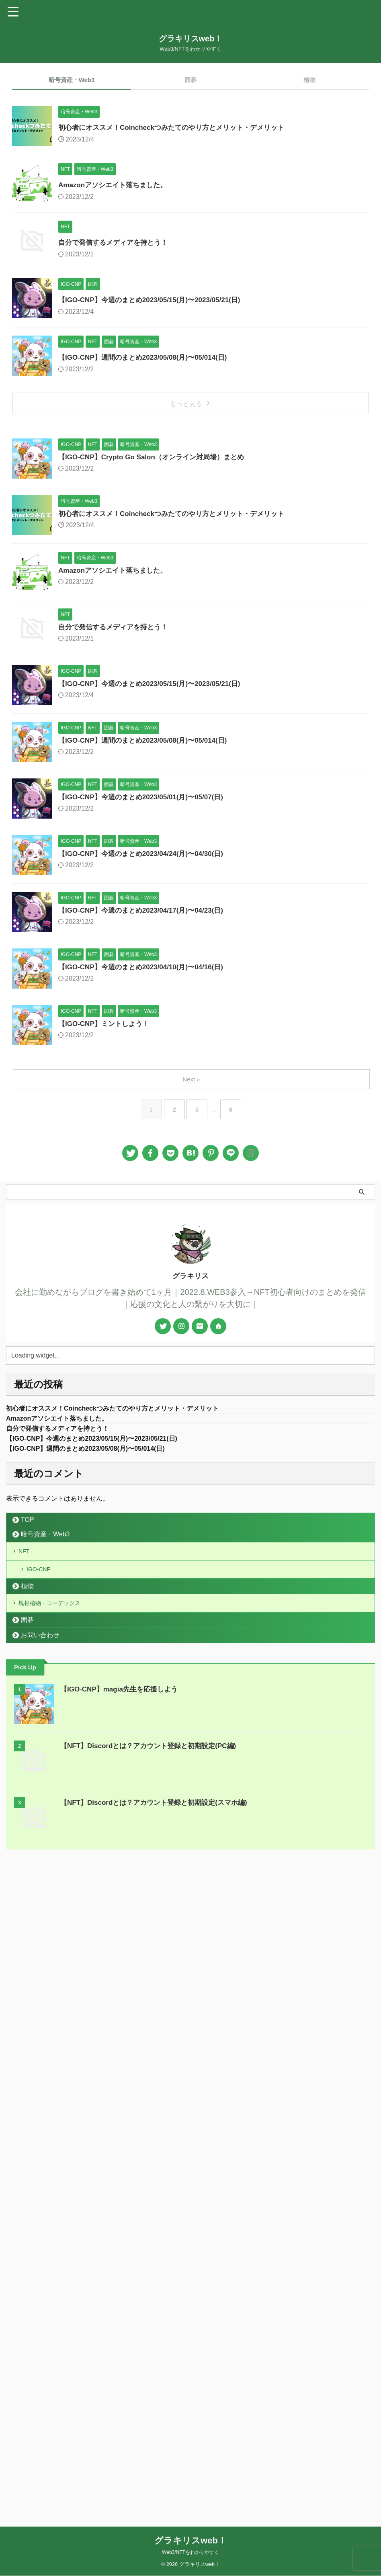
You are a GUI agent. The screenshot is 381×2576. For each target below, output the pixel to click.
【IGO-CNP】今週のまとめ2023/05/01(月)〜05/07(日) (185, 1236)
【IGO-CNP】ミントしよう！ (146, 1623)
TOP (27, 2162)
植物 (309, 79)
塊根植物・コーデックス (56, 2258)
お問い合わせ (40, 2292)
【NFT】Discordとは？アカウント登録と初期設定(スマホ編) (159, 2460)
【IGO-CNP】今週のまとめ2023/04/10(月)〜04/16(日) (185, 1526)
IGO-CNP (40, 2219)
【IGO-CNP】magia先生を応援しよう (122, 2347)
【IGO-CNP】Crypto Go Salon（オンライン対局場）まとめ (196, 655)
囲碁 (190, 79)
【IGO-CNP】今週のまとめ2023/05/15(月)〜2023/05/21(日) (194, 418)
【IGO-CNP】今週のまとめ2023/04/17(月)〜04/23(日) (185, 1429)
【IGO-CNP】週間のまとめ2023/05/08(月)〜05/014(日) (187, 515)
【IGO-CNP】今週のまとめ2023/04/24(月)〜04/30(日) (185, 1333)
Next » (192, 1718)
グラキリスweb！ (191, 38)
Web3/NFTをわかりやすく (190, 2553)
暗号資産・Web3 (72, 79)
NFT (27, 2196)
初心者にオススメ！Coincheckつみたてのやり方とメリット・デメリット (218, 127)
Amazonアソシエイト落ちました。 (155, 224)
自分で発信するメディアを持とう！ (156, 321)
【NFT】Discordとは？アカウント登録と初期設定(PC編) (153, 2403)
